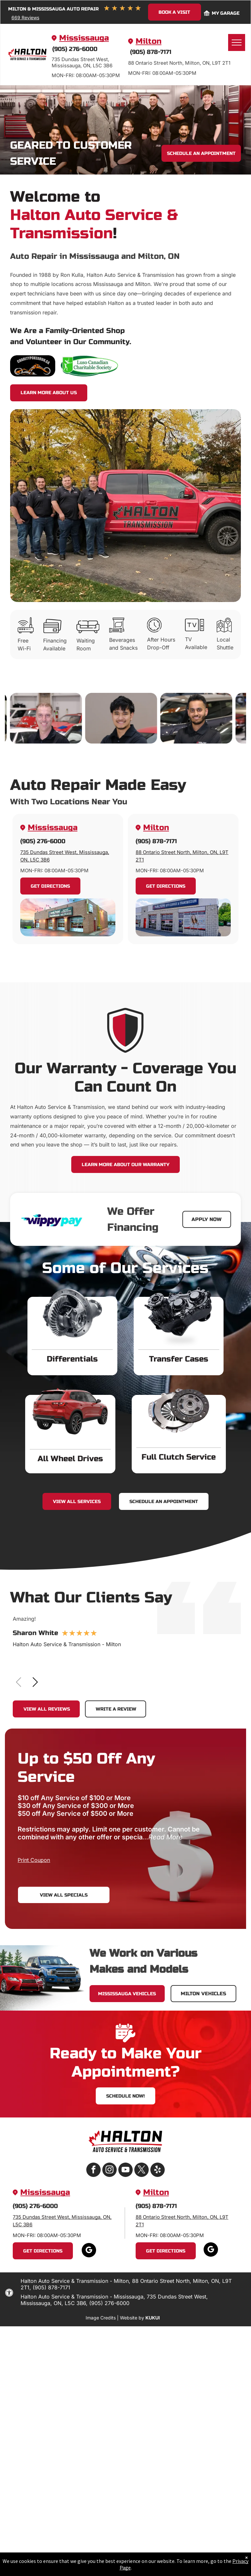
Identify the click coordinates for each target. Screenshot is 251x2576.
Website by (132, 2317)
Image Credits (101, 2317)
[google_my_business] (89, 2251)
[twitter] (141, 2171)
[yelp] (157, 2171)
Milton (148, 41)
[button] (35, 1682)
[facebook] (93, 2171)
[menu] (236, 42)
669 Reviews (25, 17)
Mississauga (84, 38)
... (162, 1837)
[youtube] (125, 2171)
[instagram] (109, 2171)
